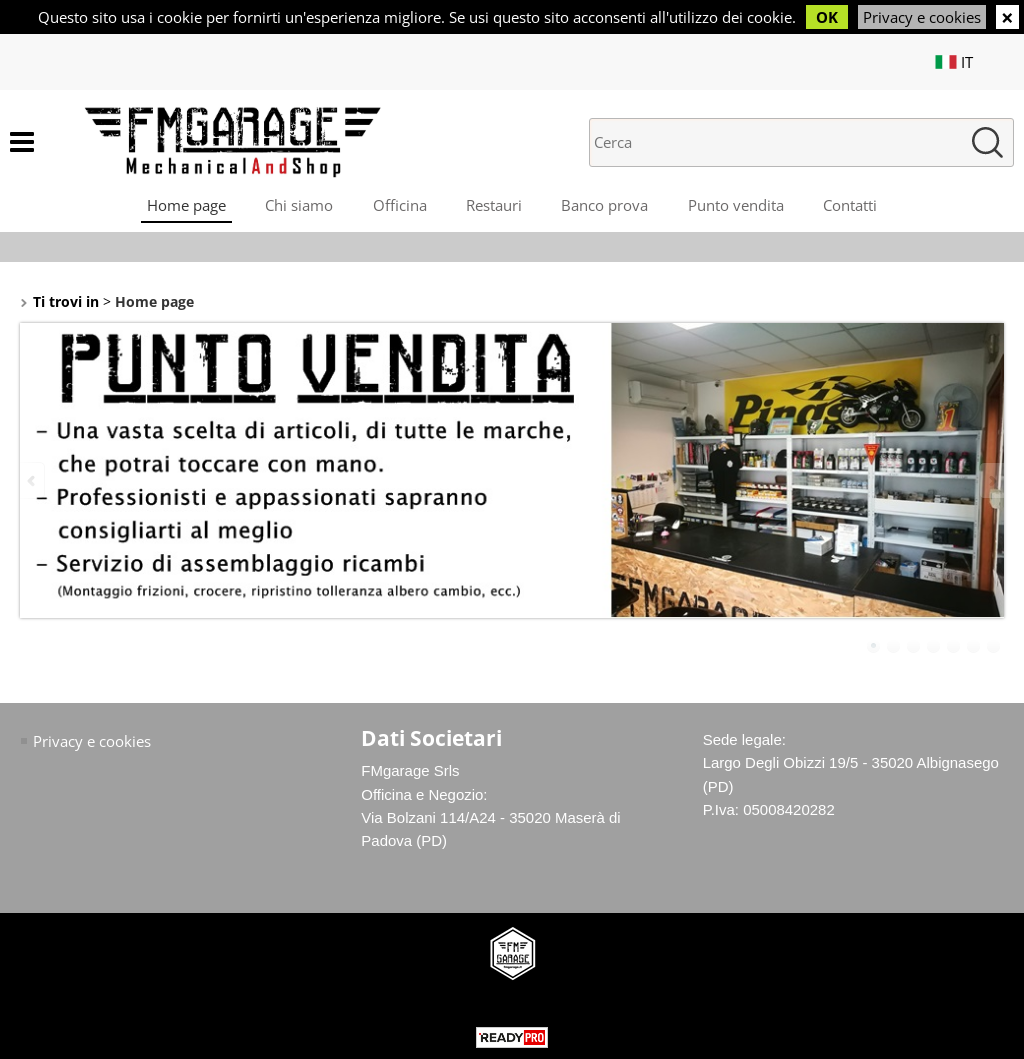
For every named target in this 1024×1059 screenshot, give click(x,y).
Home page (184, 206)
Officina (399, 206)
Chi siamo (298, 206)
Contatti (852, 206)
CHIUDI (1007, 17)
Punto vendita (737, 206)
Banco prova (605, 206)
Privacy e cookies (922, 17)
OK (827, 17)
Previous (33, 481)
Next (991, 481)
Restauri (494, 206)
